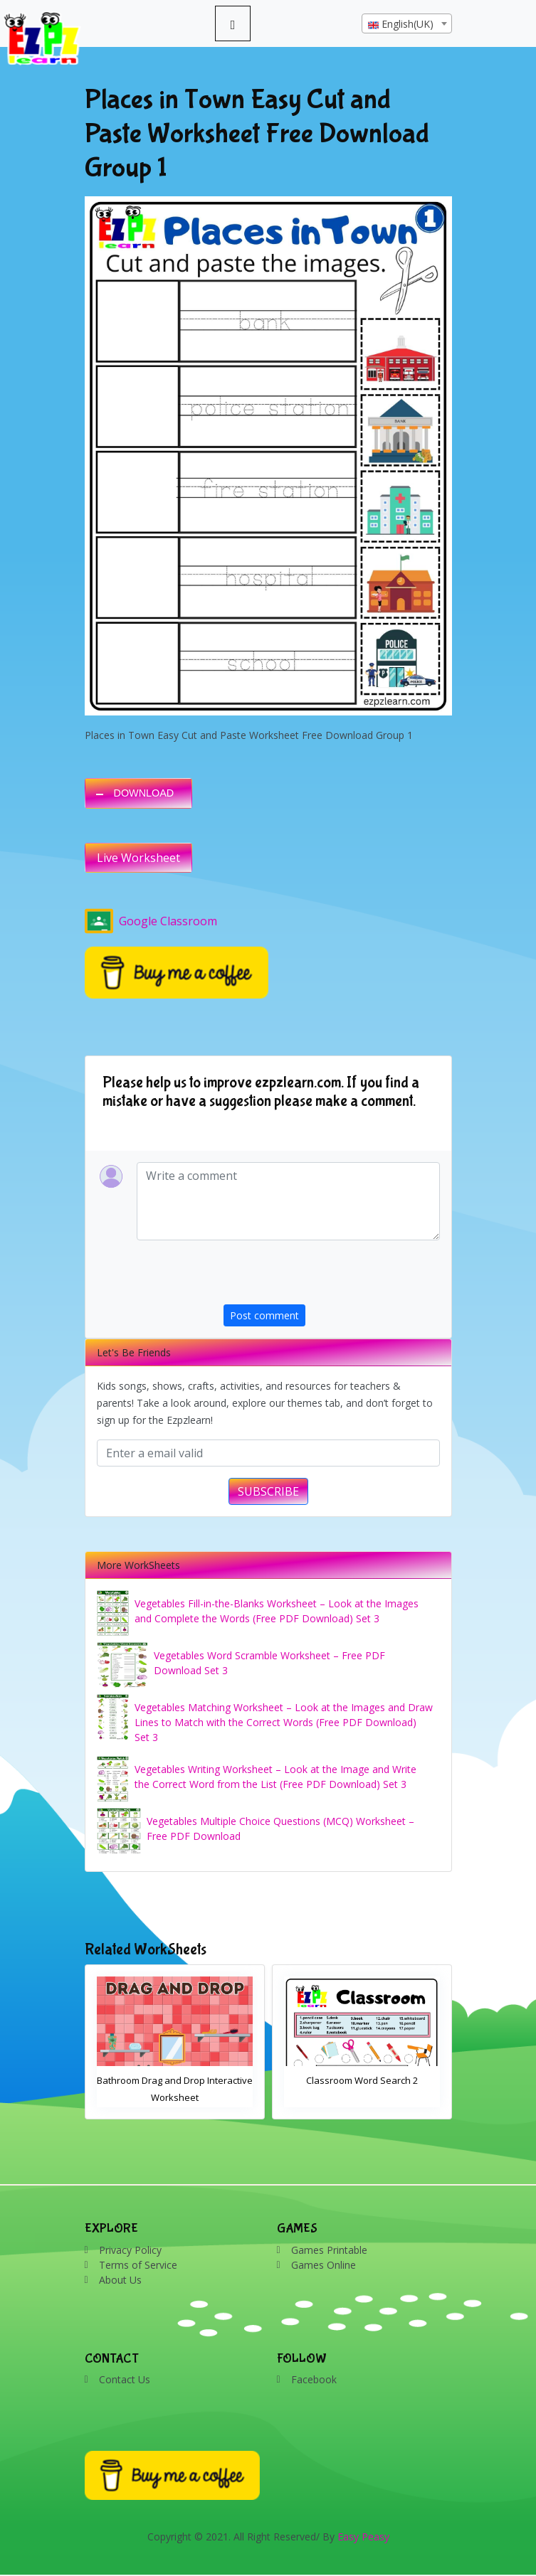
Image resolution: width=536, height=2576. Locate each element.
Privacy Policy (130, 2250)
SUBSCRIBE (268, 1491)
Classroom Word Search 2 (362, 2080)
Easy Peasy (363, 2536)
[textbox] (406, 24)
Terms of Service (138, 2265)
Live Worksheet (138, 858)
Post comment (264, 1315)
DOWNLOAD (144, 793)
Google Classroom (151, 921)
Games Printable (329, 2250)
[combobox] (407, 23)
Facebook (314, 2379)
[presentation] (332, 1276)
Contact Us (124, 2379)
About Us (120, 2280)
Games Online (323, 2265)
